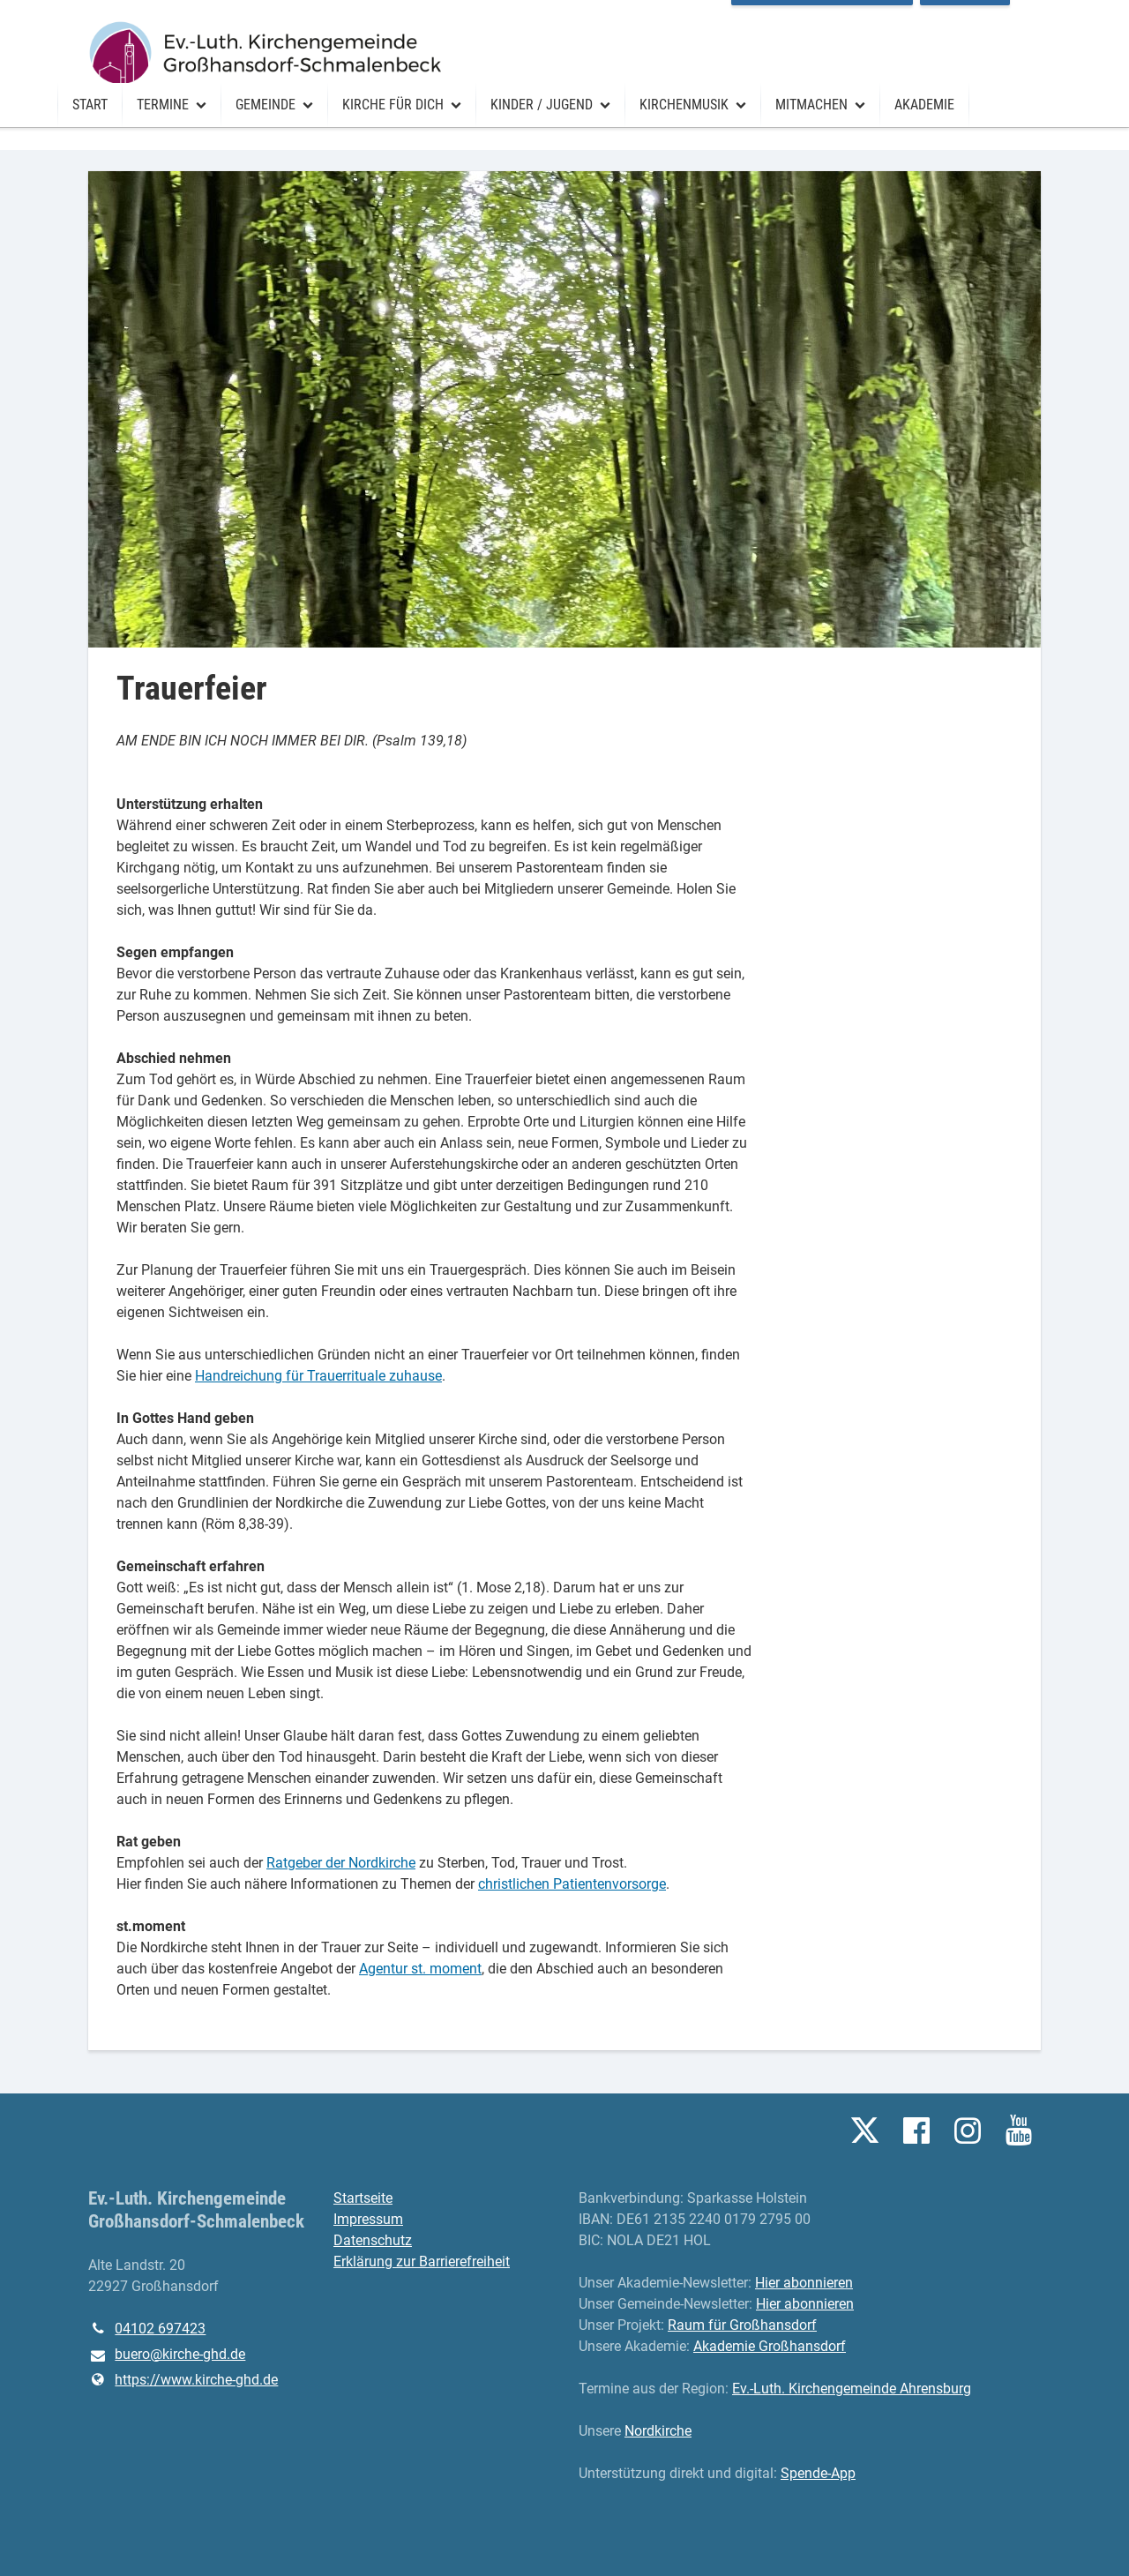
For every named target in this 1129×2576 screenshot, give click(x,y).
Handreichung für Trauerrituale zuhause (318, 1375)
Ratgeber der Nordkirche (340, 1862)
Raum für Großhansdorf (853, 17)
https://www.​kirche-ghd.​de (183, 2380)
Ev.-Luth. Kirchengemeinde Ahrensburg (851, 2388)
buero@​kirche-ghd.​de (166, 2355)
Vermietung (996, 17)
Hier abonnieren (804, 2282)
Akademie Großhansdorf (769, 2346)
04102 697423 (147, 2329)
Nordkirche (658, 2430)
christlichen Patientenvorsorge (572, 1884)
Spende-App (818, 2473)
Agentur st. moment (420, 1968)
